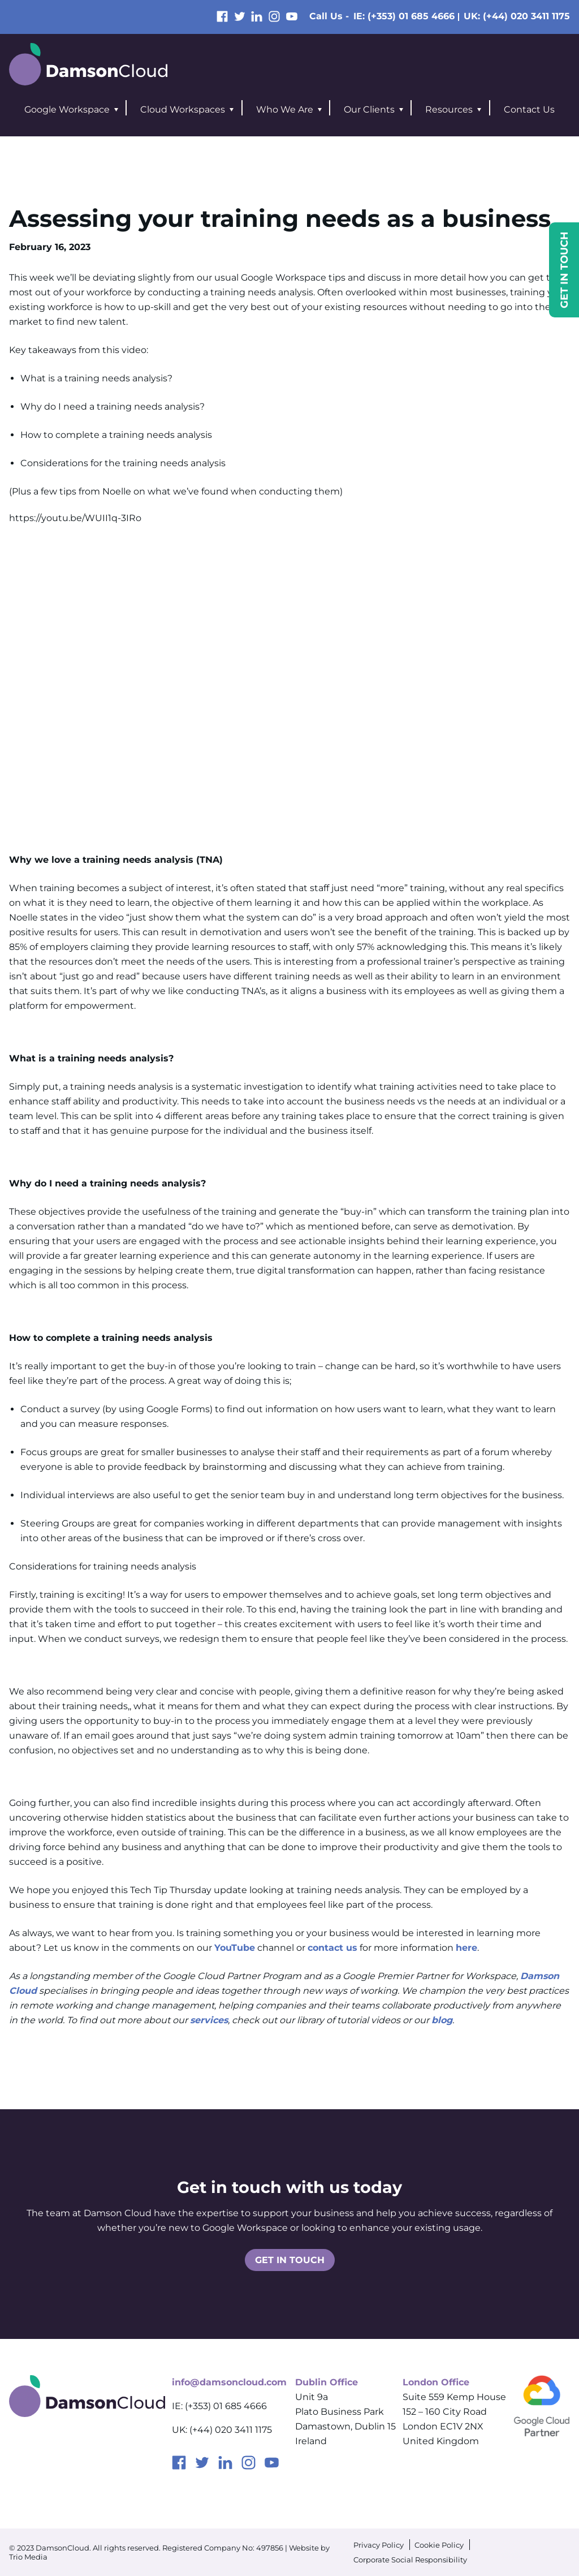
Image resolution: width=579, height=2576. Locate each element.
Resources (449, 109)
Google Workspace (67, 109)
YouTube (234, 1947)
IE (404, 16)
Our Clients (369, 109)
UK (517, 16)
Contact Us (529, 109)
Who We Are (284, 109)
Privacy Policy (378, 2544)
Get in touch (290, 2260)
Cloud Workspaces (182, 109)
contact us (332, 1947)
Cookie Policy (439, 2544)
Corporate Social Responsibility (410, 2559)
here (466, 1947)
